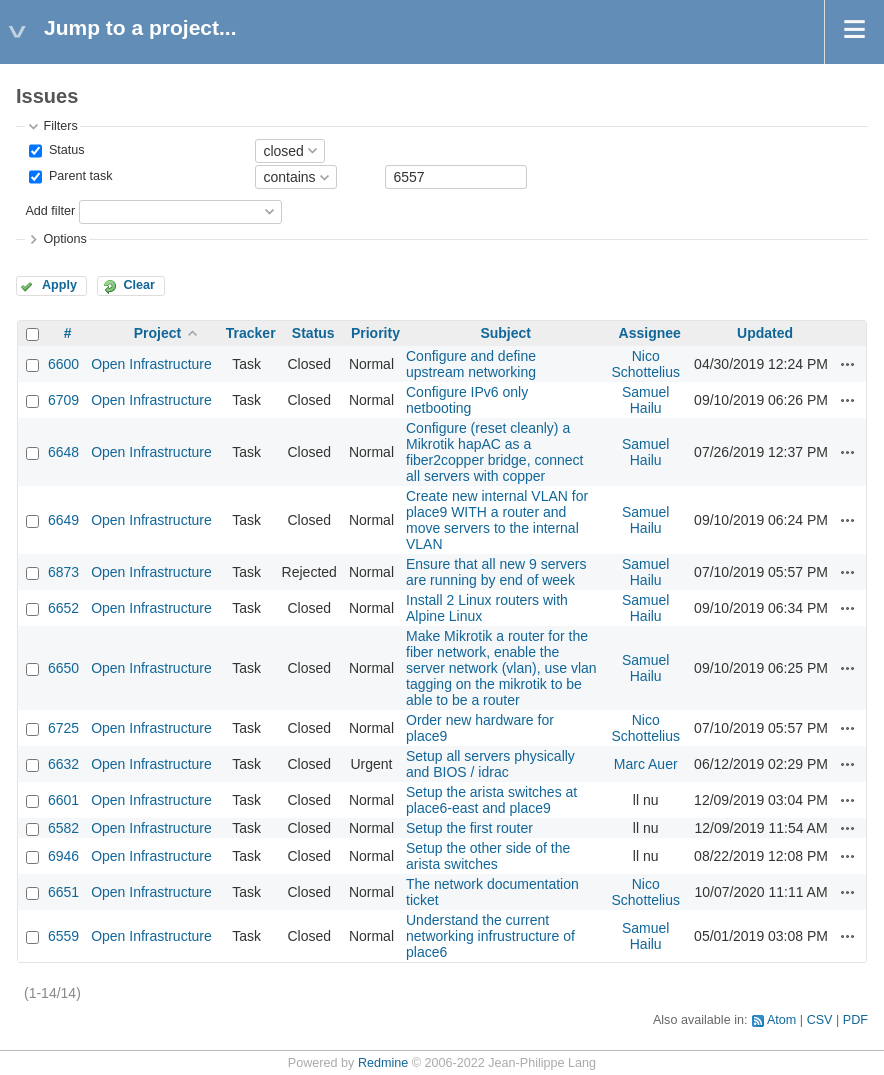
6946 (63, 856)
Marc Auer (646, 764)
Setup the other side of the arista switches (488, 856)
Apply (59, 285)
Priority (375, 333)
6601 (63, 800)
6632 (63, 764)
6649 (63, 520)
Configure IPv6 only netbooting (467, 400)
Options (64, 239)
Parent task (78, 177)
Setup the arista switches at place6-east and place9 (491, 800)
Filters (60, 126)
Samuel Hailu (645, 400)
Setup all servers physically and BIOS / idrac (490, 764)
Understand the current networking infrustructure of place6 (490, 936)
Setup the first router (469, 828)
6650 (63, 668)
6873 (63, 572)
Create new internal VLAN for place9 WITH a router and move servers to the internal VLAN (497, 520)
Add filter (50, 211)
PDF (855, 1020)
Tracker (251, 333)
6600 (63, 364)
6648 (63, 452)
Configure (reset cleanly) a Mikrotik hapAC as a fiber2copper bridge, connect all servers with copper (494, 452)
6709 (63, 400)
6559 (63, 936)
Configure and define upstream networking (471, 364)
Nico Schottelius (645, 364)
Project (157, 333)
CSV (820, 1020)
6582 (63, 828)
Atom (781, 1020)
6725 (63, 728)
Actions (848, 364)
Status (64, 150)
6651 (63, 892)
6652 (63, 608)
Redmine (383, 1063)
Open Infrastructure (151, 364)
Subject (505, 333)
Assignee (650, 333)
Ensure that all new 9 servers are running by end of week (496, 572)
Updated (765, 333)
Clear (139, 285)
